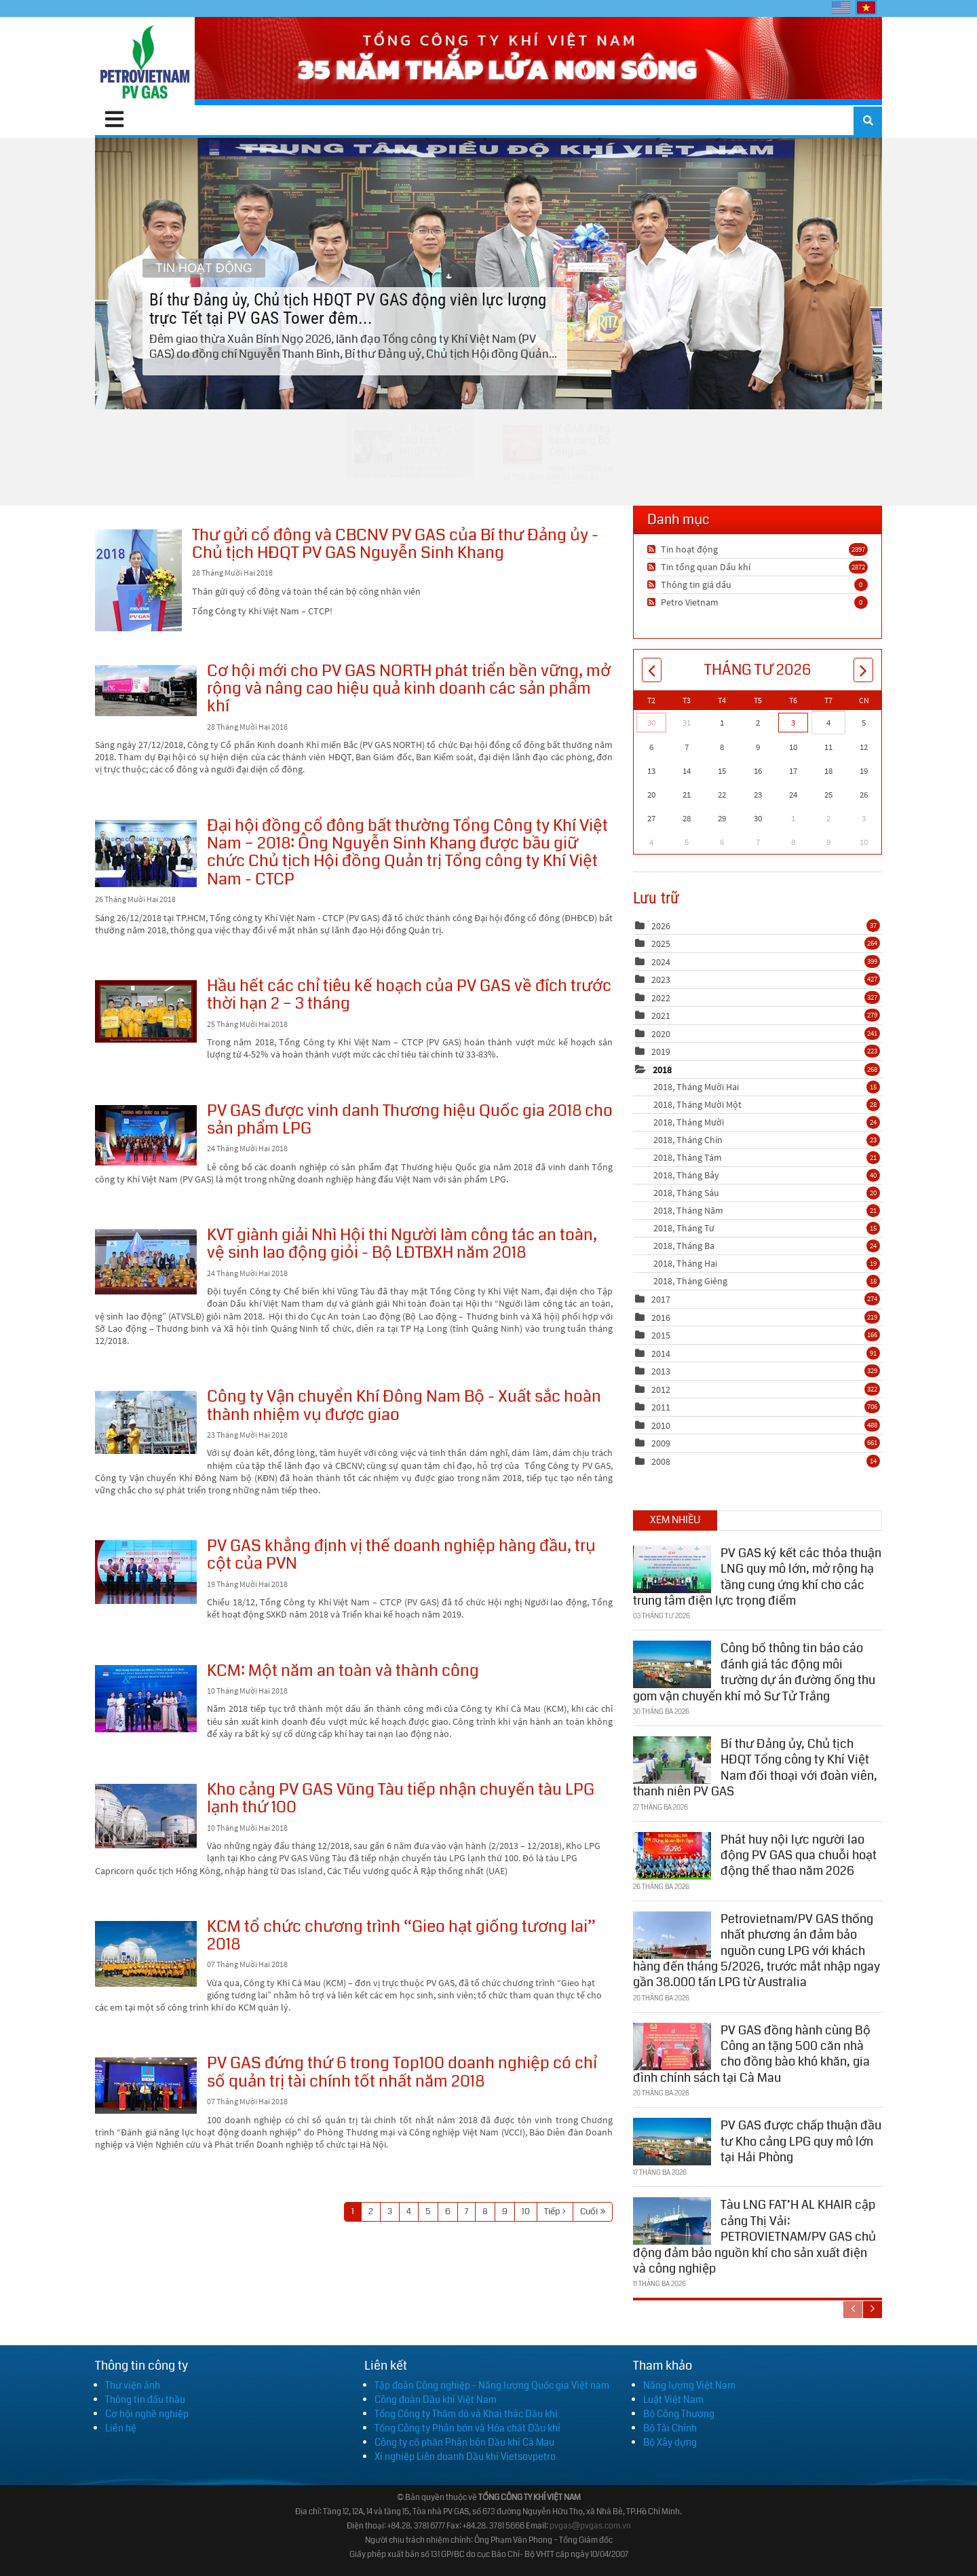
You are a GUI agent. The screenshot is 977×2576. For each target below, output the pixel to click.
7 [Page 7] (466, 2211)
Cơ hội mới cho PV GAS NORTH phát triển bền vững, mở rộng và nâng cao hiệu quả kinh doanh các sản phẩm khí (146, 690)
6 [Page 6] (448, 2211)
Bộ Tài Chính (670, 2428)
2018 (662, 1070)
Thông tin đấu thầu (145, 2399)
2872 (858, 567)
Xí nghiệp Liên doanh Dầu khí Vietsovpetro (465, 2456)
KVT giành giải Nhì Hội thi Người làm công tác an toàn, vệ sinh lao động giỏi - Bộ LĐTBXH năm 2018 (146, 1261)
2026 (660, 926)
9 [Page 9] (504, 2211)
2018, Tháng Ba (766, 1245)
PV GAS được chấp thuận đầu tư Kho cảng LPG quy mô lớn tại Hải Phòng (801, 2140)
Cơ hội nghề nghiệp (147, 2414)
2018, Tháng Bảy (766, 1175)
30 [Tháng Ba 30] (651, 722)
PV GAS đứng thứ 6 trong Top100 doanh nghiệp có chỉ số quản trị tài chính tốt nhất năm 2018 (146, 2085)
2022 (660, 998)
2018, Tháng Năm (766, 1210)
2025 (660, 943)
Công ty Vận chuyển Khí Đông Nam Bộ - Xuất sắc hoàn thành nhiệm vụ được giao (146, 1422)
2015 (660, 1335)
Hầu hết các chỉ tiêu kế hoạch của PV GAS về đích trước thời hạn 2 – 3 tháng (146, 1011)
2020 (660, 1034)
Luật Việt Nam (673, 2399)
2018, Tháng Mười (766, 1122)
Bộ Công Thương (678, 2414)
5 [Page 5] (428, 2211)
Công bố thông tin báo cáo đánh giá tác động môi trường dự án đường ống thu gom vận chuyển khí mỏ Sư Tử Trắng (754, 1670)
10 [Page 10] (526, 2211)
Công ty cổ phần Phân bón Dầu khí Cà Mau (464, 2442)
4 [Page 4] (408, 2211)
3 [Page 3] (389, 2211)
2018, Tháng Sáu (766, 1193)
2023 (660, 979)
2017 (660, 1299)
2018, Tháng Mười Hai (766, 1087)
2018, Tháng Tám (766, 1157)
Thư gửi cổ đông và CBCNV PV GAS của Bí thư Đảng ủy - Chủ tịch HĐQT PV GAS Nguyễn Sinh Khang (138, 580)
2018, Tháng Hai (766, 1263)
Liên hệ (120, 2428)
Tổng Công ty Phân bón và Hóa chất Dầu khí (467, 2428)
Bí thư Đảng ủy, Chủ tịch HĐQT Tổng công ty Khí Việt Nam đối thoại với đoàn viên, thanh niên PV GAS (755, 1765)
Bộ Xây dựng (670, 2442)
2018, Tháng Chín (766, 1140)
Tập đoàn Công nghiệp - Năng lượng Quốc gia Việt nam (492, 2385)
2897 (858, 549)
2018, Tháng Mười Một (766, 1104)
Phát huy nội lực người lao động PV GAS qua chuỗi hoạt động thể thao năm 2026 (799, 1853)
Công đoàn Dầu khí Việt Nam (436, 2399)
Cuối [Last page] (589, 2211)
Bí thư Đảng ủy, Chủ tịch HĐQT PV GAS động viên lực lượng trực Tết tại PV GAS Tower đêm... (488, 273)
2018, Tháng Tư (766, 1228)
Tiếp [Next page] (552, 2211)
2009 (660, 1443)
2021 (660, 1015)
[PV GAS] (145, 61)
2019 (660, 1051)
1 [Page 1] (352, 2211)
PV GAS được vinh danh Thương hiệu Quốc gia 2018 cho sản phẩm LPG (146, 1135)
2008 (660, 1461)
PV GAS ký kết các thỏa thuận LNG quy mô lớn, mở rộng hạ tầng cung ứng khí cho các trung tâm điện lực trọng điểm (757, 1574)
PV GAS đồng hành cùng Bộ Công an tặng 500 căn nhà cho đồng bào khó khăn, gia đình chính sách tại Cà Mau (751, 2052)
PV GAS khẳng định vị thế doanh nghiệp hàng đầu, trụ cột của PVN (146, 1572)
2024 (660, 962)
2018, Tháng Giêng (766, 1281)
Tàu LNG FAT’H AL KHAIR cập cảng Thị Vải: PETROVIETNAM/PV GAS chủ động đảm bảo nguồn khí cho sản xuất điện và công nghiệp (754, 2235)
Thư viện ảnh (132, 2385)
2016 (660, 1317)
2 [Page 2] (370, 2211)
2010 (660, 1425)
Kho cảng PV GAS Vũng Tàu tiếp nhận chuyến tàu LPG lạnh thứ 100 (146, 1816)
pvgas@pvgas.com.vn (590, 2526)
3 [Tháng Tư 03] (793, 722)
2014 (660, 1353)
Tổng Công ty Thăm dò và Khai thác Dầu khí (466, 2414)
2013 (660, 1371)
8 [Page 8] (485, 2211)
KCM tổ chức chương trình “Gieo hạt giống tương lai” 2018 (146, 1954)
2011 (660, 1407)
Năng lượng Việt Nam (689, 2385)
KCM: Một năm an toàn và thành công (146, 1698)
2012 (660, 1389)
